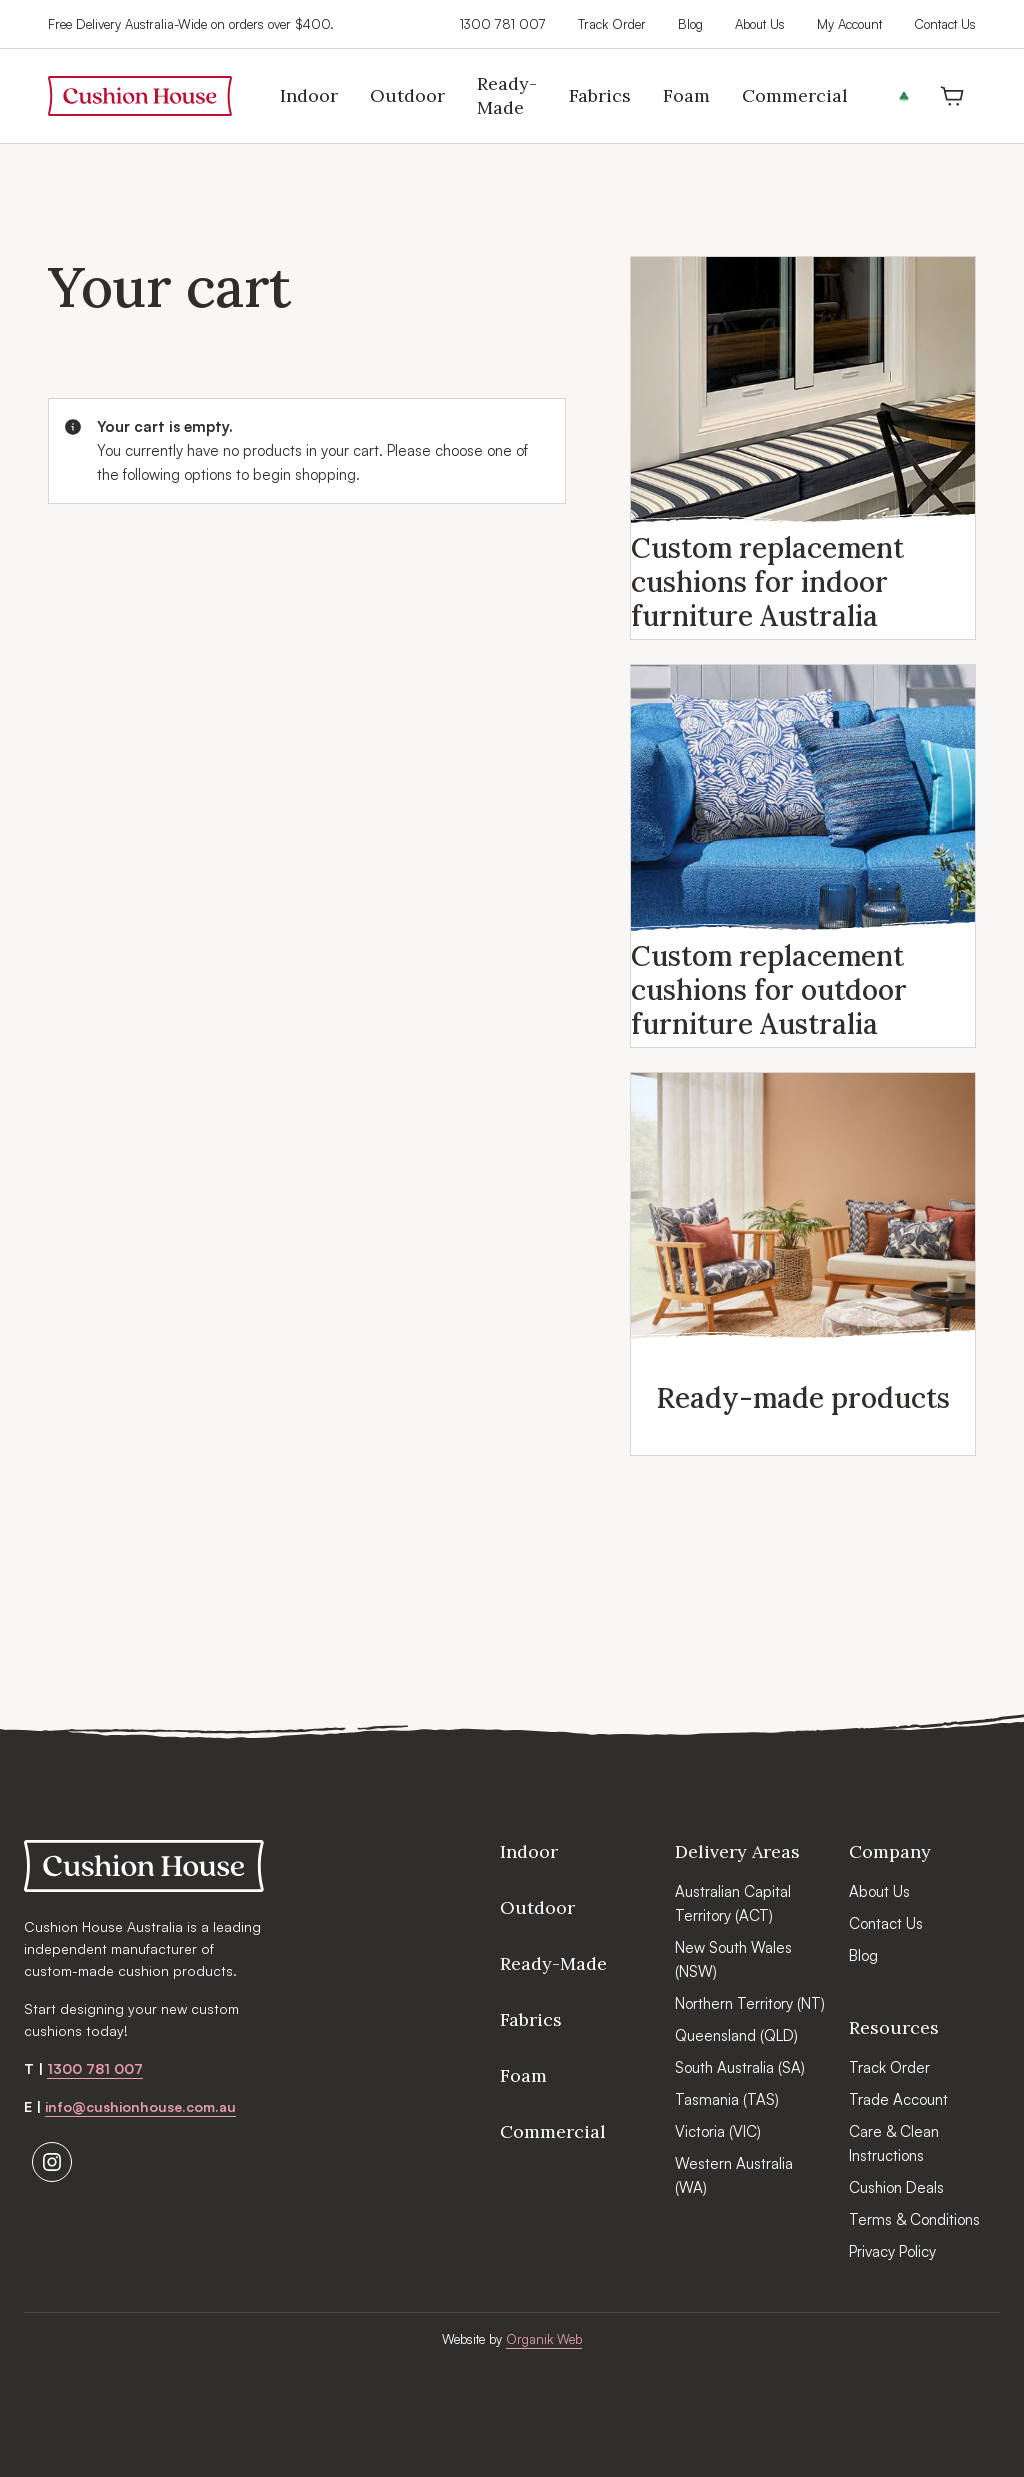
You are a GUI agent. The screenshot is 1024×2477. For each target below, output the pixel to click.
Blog (690, 24)
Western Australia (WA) (734, 2175)
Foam (523, 2075)
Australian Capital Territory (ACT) (733, 1903)
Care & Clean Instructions (894, 2143)
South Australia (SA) (740, 2067)
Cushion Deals (896, 2187)
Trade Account (898, 2099)
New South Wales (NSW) (733, 1959)
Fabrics (531, 2019)
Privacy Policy (892, 2251)
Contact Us (945, 24)
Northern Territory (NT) (750, 2003)
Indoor (529, 1851)
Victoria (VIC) (718, 2131)
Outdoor (537, 1907)
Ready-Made (553, 1963)
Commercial (553, 2131)
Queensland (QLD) (736, 2035)
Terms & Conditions (914, 2219)
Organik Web (544, 2339)
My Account (849, 24)
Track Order (612, 24)
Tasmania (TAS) (727, 2099)
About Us (760, 24)
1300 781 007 (503, 24)
